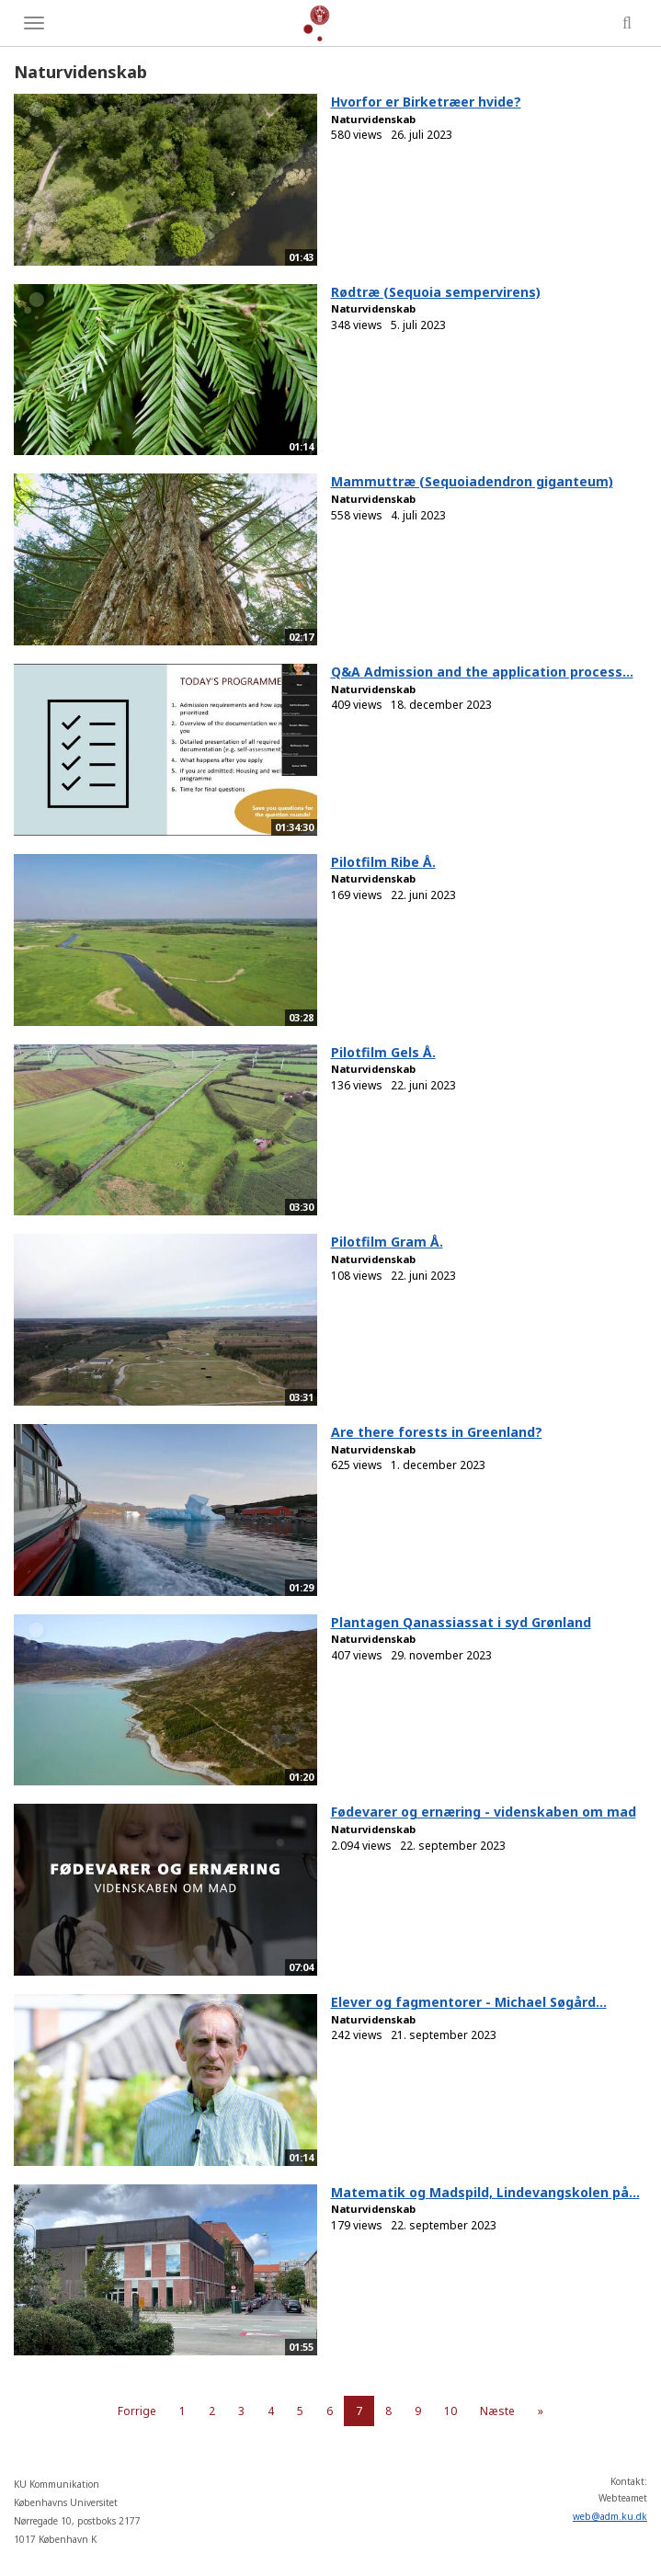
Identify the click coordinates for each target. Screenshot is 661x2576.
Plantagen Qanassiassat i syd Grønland (461, 1622)
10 (450, 2411)
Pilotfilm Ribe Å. (383, 862)
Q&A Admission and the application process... (482, 671)
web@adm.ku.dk (610, 2516)
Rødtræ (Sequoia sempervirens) (436, 292)
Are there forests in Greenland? (436, 1432)
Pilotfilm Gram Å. (387, 1241)
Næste (497, 2411)
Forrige (137, 2411)
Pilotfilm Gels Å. (383, 1052)
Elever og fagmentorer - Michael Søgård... (469, 2002)
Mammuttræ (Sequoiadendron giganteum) (472, 481)
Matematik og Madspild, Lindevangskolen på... (485, 2192)
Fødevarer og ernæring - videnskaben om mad (483, 1811)
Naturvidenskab (373, 119)
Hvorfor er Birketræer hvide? (426, 101)
